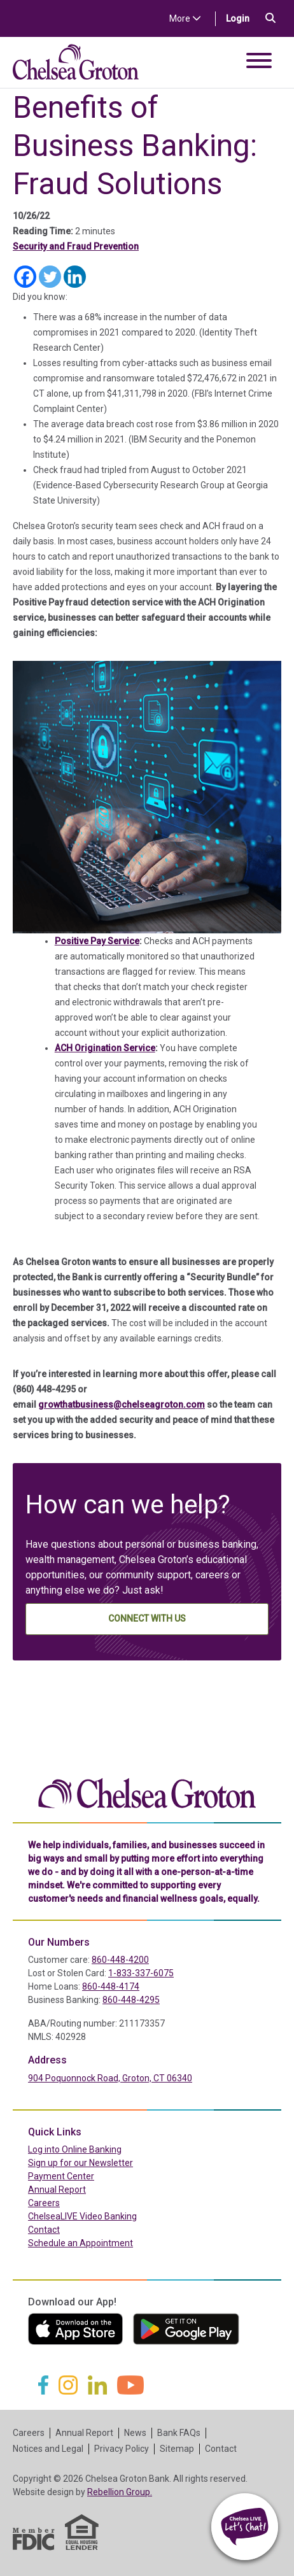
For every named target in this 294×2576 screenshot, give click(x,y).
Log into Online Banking (102, 2149)
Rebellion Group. (119, 2492)
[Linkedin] (75, 276)
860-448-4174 (110, 1986)
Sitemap (177, 2449)
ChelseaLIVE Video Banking (82, 2216)
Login (243, 18)
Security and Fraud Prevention (76, 246)
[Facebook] (25, 276)
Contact (44, 2230)
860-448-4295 (131, 2000)
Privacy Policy (121, 2449)
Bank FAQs (178, 2433)
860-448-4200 (120, 1960)
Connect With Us (147, 1618)
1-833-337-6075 (141, 1973)
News (135, 2433)
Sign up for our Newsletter (80, 2163)
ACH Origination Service (105, 1048)
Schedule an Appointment (80, 2243)
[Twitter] (50, 276)
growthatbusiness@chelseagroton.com (121, 1404)
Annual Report (57, 2189)
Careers (44, 2203)
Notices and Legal (48, 2449)
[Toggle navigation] (259, 62)
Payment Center (88, 2175)
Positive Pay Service (97, 941)
